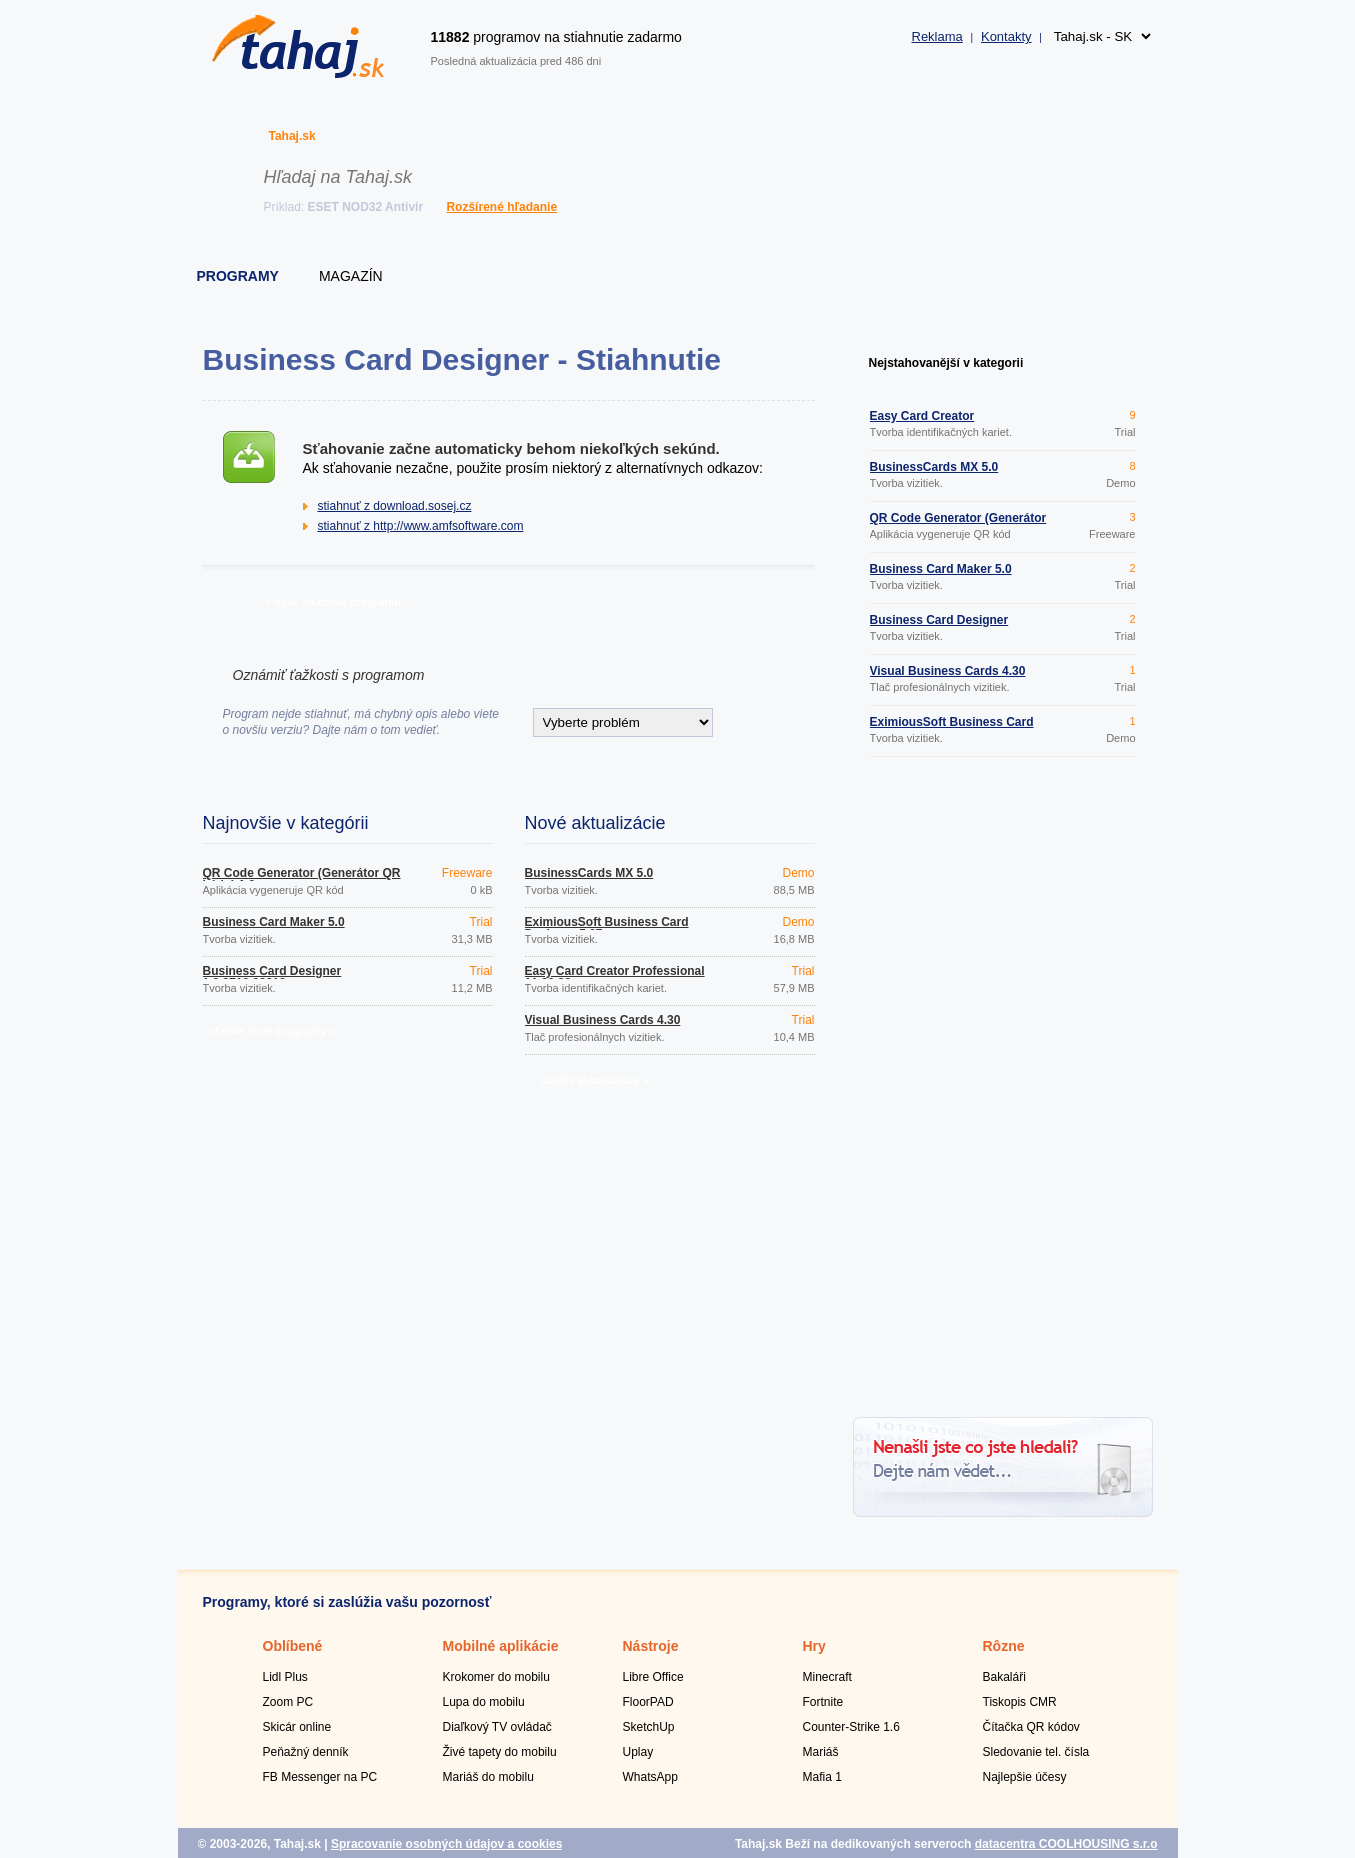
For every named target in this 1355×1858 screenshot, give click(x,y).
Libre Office (653, 1677)
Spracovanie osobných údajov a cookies (446, 1844)
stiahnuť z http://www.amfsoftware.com (421, 526)
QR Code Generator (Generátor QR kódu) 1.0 (302, 879)
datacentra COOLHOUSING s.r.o (1066, 1844)
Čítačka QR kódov (1031, 1727)
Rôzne (1004, 1646)
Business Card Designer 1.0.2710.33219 (272, 977)
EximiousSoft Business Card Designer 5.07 (607, 928)
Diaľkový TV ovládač (497, 1727)
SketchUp (649, 1727)
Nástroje (651, 1646)
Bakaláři (1004, 1677)
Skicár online (297, 1727)
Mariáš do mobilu (488, 1777)
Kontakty (1006, 36)
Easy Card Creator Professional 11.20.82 (615, 977)
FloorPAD (648, 1702)
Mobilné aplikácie (501, 1646)
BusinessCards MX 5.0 (589, 873)
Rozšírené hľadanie (501, 207)
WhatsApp (650, 1777)
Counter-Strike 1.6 (851, 1727)
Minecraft (827, 1677)
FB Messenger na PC (320, 1777)
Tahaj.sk (292, 136)
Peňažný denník (306, 1752)
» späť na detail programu (333, 602)
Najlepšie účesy (1025, 1777)
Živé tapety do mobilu (500, 1752)
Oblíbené (293, 1646)
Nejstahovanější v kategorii (946, 363)
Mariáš (821, 1752)
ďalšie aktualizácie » (595, 1080)
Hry (814, 1646)
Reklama (937, 36)
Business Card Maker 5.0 (274, 922)
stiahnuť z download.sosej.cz (395, 506)
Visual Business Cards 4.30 (603, 1020)
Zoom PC (288, 1702)
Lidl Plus (285, 1677)
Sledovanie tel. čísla (1036, 1752)
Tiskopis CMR (1020, 1702)
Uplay (638, 1752)
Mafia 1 (822, 1777)
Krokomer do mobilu (496, 1677)
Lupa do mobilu (484, 1702)
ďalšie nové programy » (273, 1031)
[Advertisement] (1003, 1090)
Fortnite (823, 1702)
